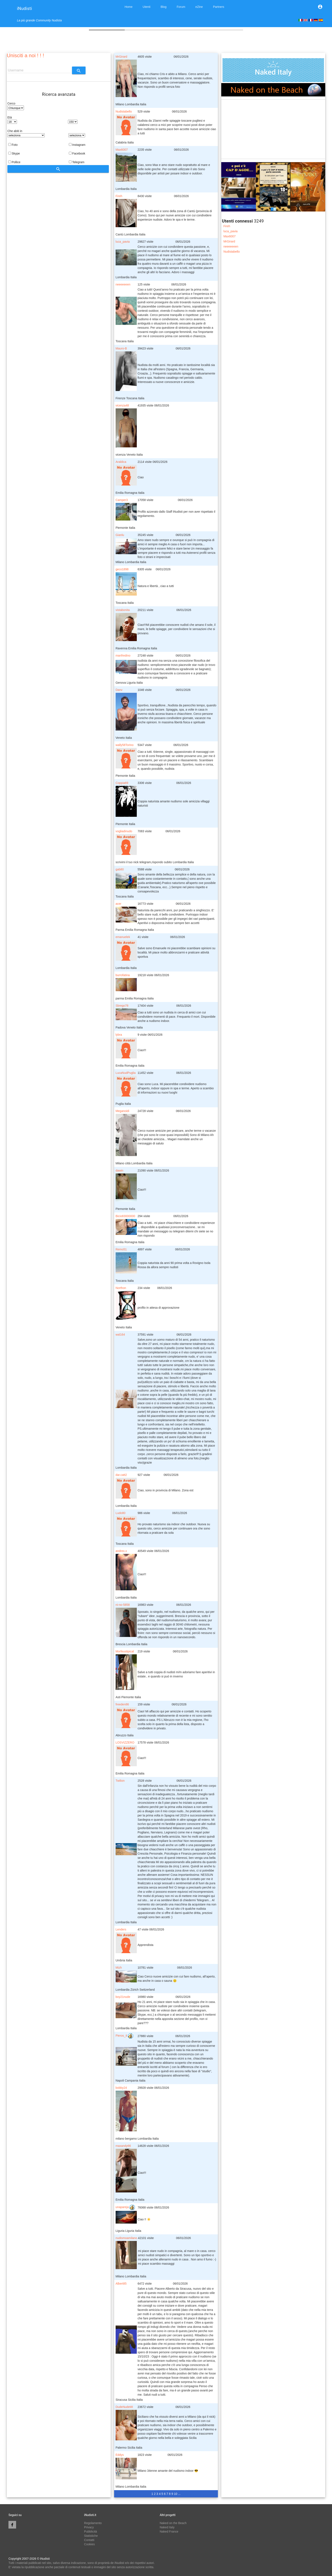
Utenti (147, 6)
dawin (119, 1170)
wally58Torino (125, 745)
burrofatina (123, 975)
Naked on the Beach (173, 2523)
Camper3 (122, 500)
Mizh (119, 1967)
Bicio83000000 (125, 1216)
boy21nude (123, 1996)
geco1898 (122, 569)
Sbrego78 (122, 1005)
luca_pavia (123, 241)
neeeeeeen (123, 284)
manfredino (123, 655)
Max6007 (122, 149)
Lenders (121, 1929)
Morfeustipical (125, 1651)
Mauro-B (121, 348)
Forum (181, 6)
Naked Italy (167, 2527)
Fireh (119, 196)
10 (175, 2493)
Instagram (78, 144)
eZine (199, 6)
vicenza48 (122, 405)
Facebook (78, 153)
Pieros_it (121, 2035)
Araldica (121, 461)
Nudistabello (124, 111)
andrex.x (121, 1551)
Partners (218, 6)
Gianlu (120, 535)
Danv (119, 690)
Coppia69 (122, 783)
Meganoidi (122, 1111)
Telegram (78, 162)
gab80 (120, 869)
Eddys (120, 2454)
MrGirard (121, 56)
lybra (119, 1034)
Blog (163, 6)
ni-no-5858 (123, 1604)
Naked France (169, 2531)
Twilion (120, 1780)
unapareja (122, 2207)
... (179, 2493)
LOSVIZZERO (125, 1742)
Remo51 (121, 1249)
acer (118, 903)
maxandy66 (123, 2145)
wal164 (120, 1334)
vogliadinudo (124, 831)
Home (128, 6)
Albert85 (121, 2283)
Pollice (16, 162)
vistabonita (123, 610)
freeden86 (122, 1704)
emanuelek (123, 937)
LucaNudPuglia (126, 1072)
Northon (121, 1288)
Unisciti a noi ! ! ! (25, 55)
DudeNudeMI (124, 2407)
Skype (16, 153)
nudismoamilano (126, 2238)
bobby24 (121, 2087)
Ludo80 (121, 1513)
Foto (15, 144)
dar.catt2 (121, 1475)
